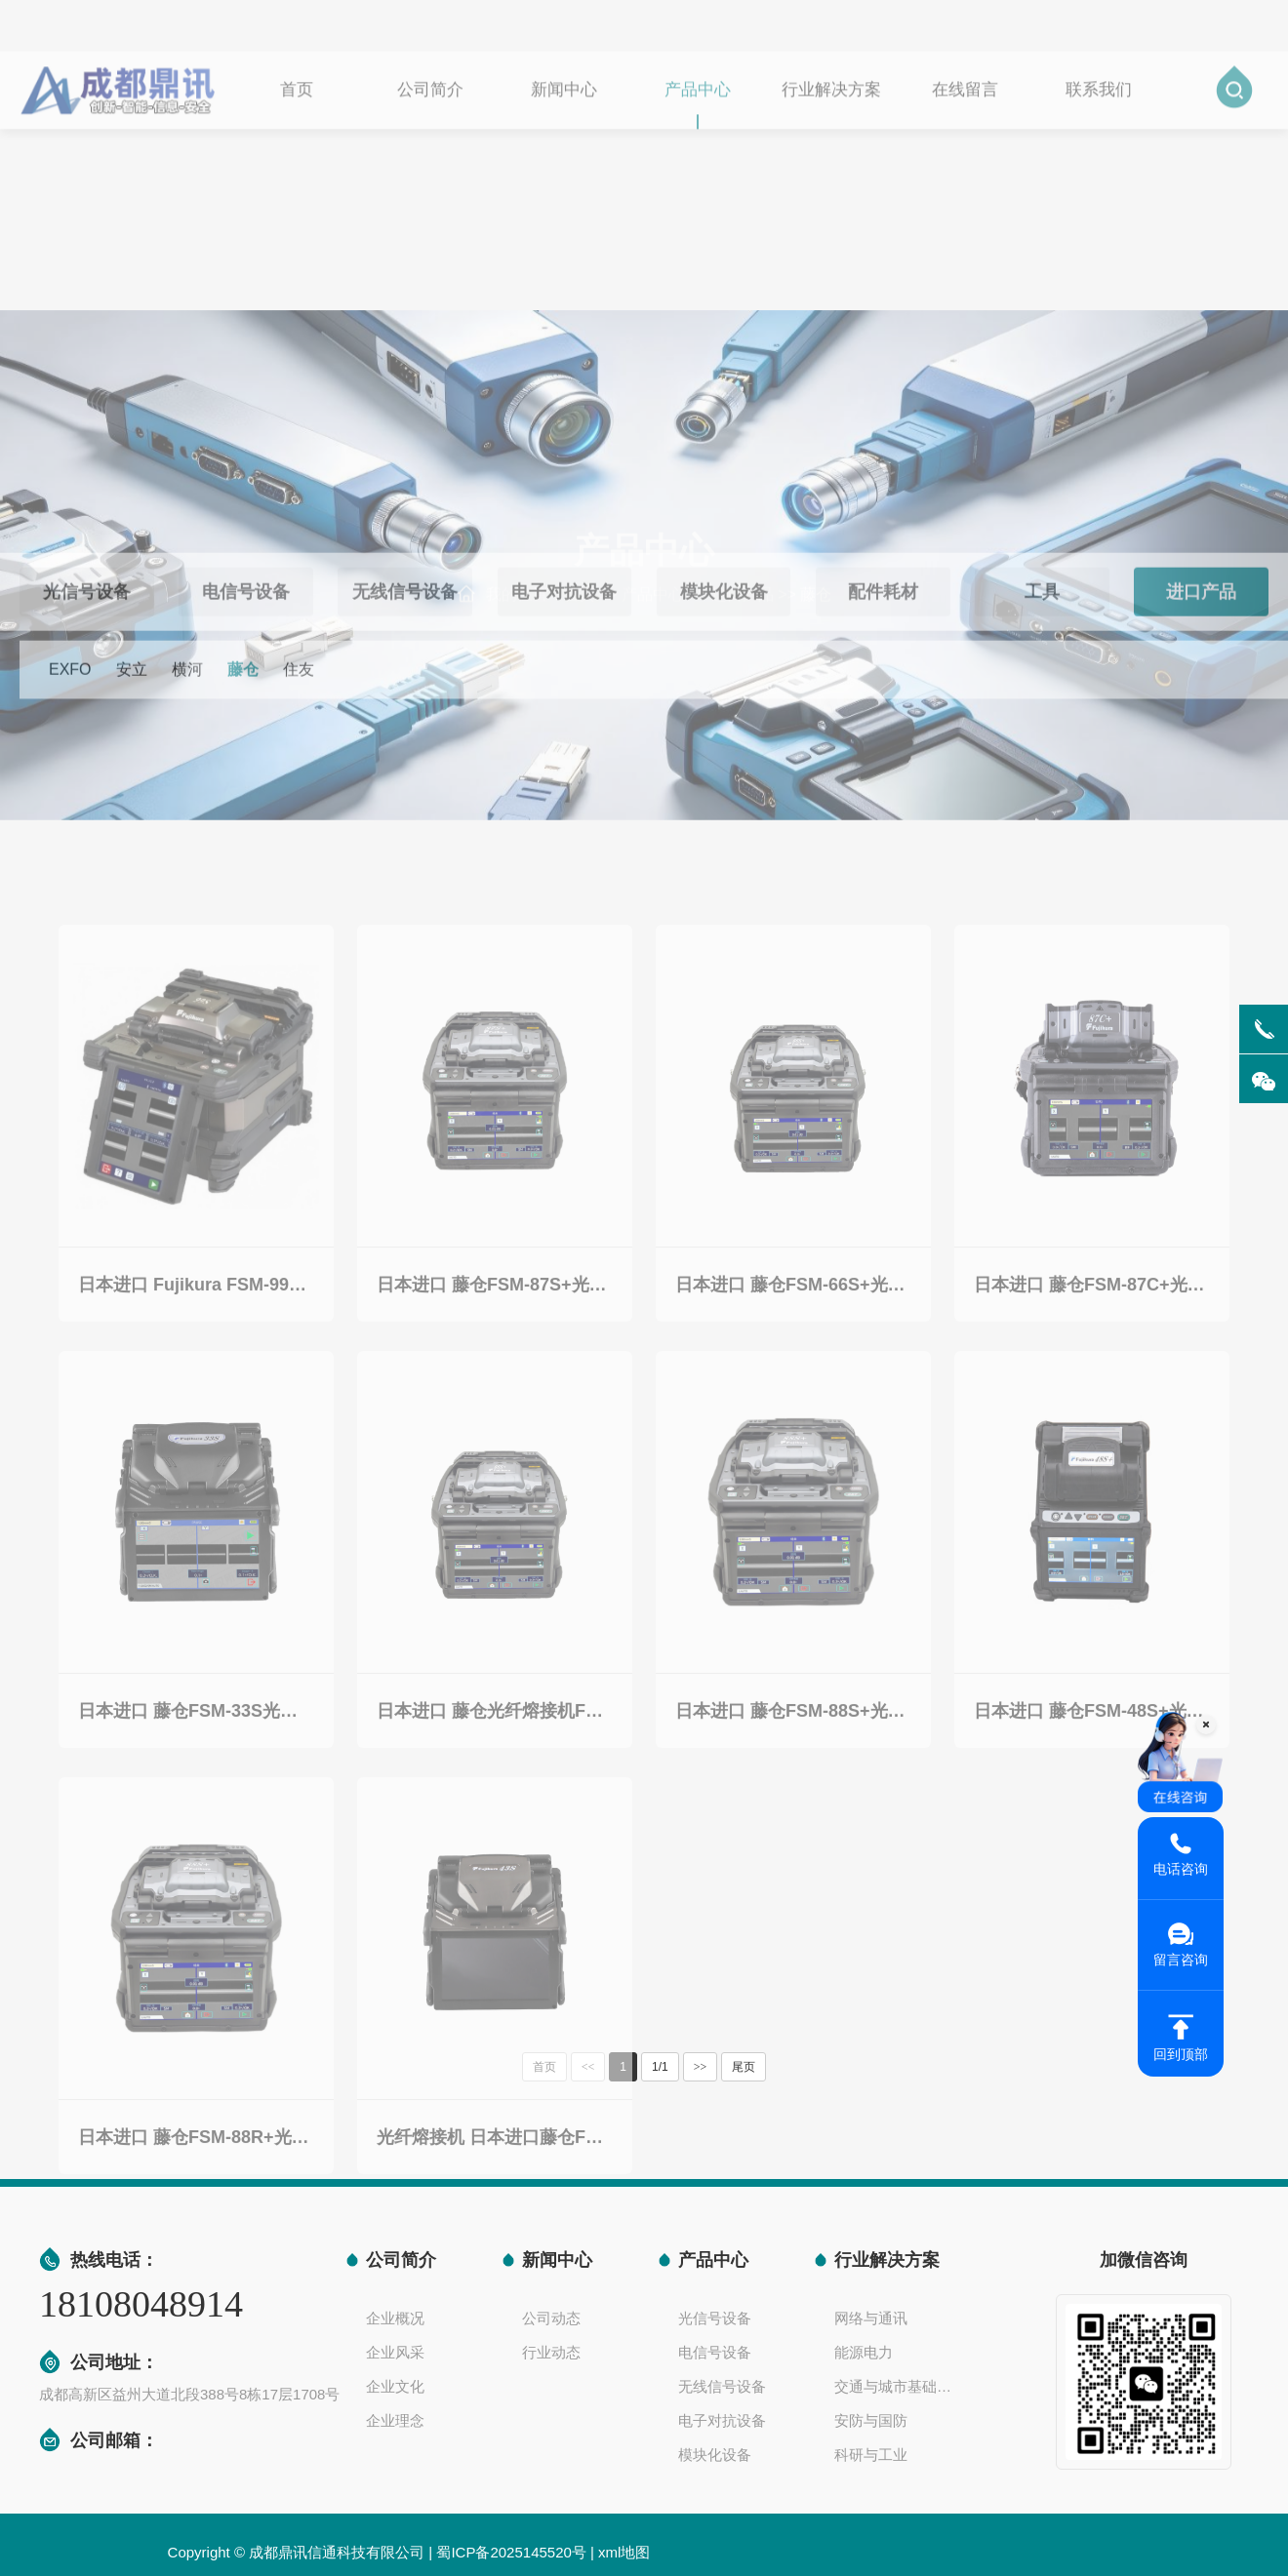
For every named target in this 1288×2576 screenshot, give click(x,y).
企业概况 (395, 2318)
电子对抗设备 (722, 2420)
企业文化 (395, 2386)
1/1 (660, 2067)
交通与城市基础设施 (897, 2386)
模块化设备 (714, 2454)
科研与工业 (870, 2454)
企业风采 (395, 2352)
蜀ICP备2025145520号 (510, 2552)
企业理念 (395, 2420)
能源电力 (863, 2352)
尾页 (743, 2067)
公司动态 (551, 2318)
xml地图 (624, 2552)
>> (700, 2067)
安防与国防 (870, 2420)
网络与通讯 (870, 2318)
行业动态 (551, 2352)
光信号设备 (714, 2318)
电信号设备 (714, 2352)
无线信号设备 (722, 2386)
